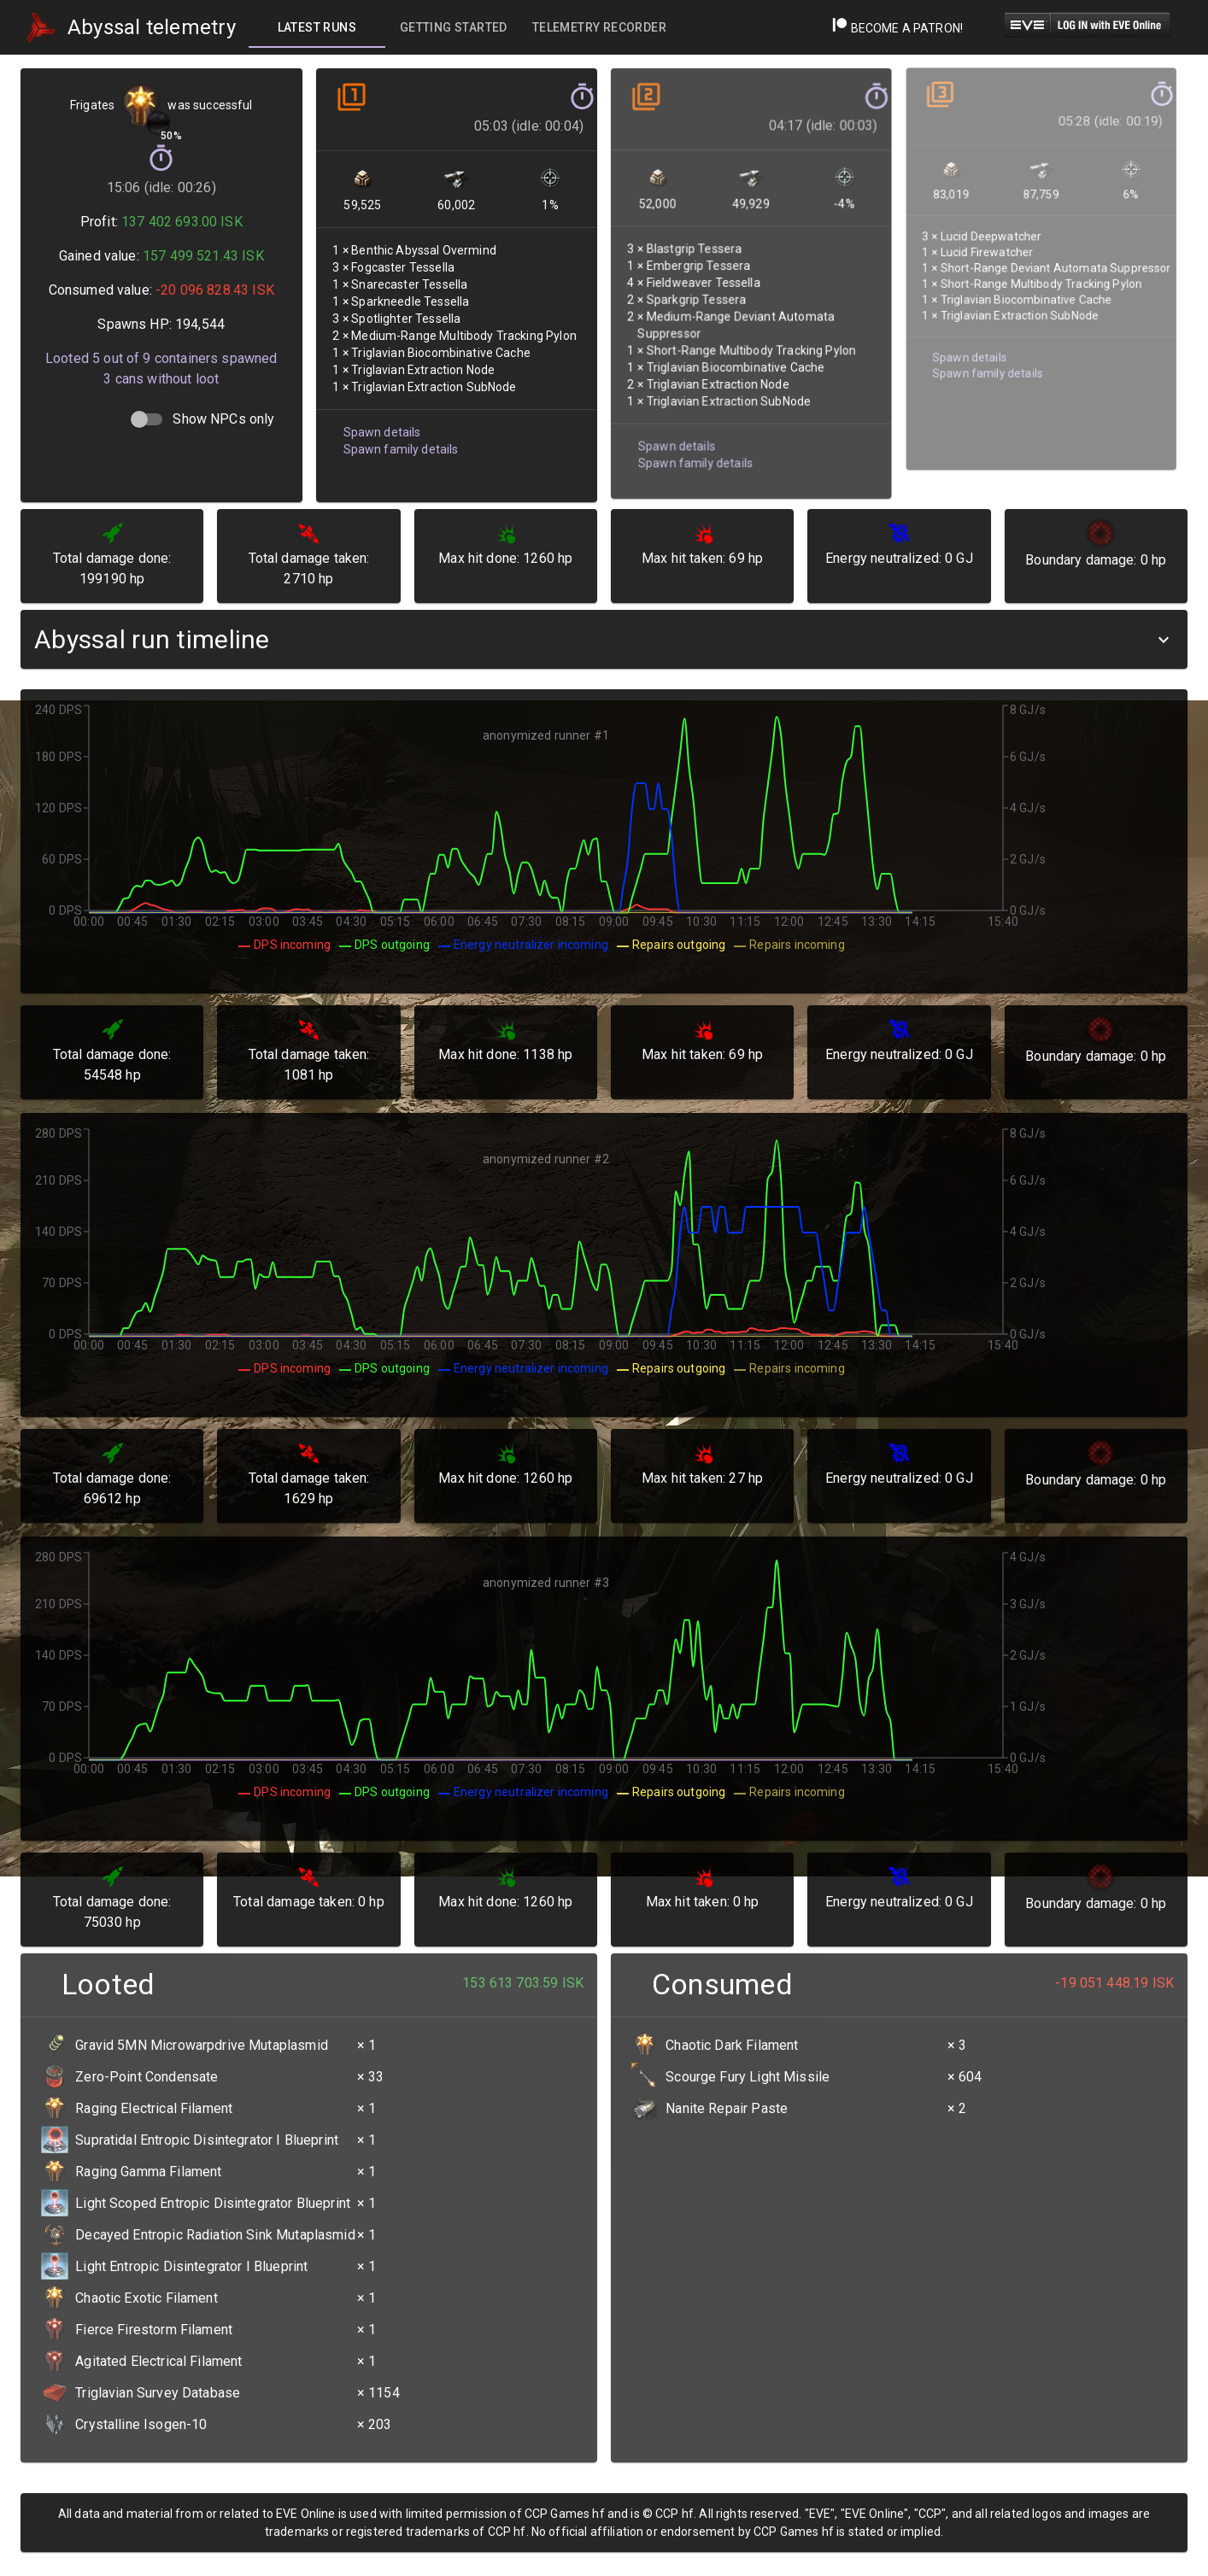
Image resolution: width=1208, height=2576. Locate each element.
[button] (604, 639)
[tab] (317, 27)
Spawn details (381, 427)
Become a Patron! (897, 28)
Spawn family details (400, 444)
